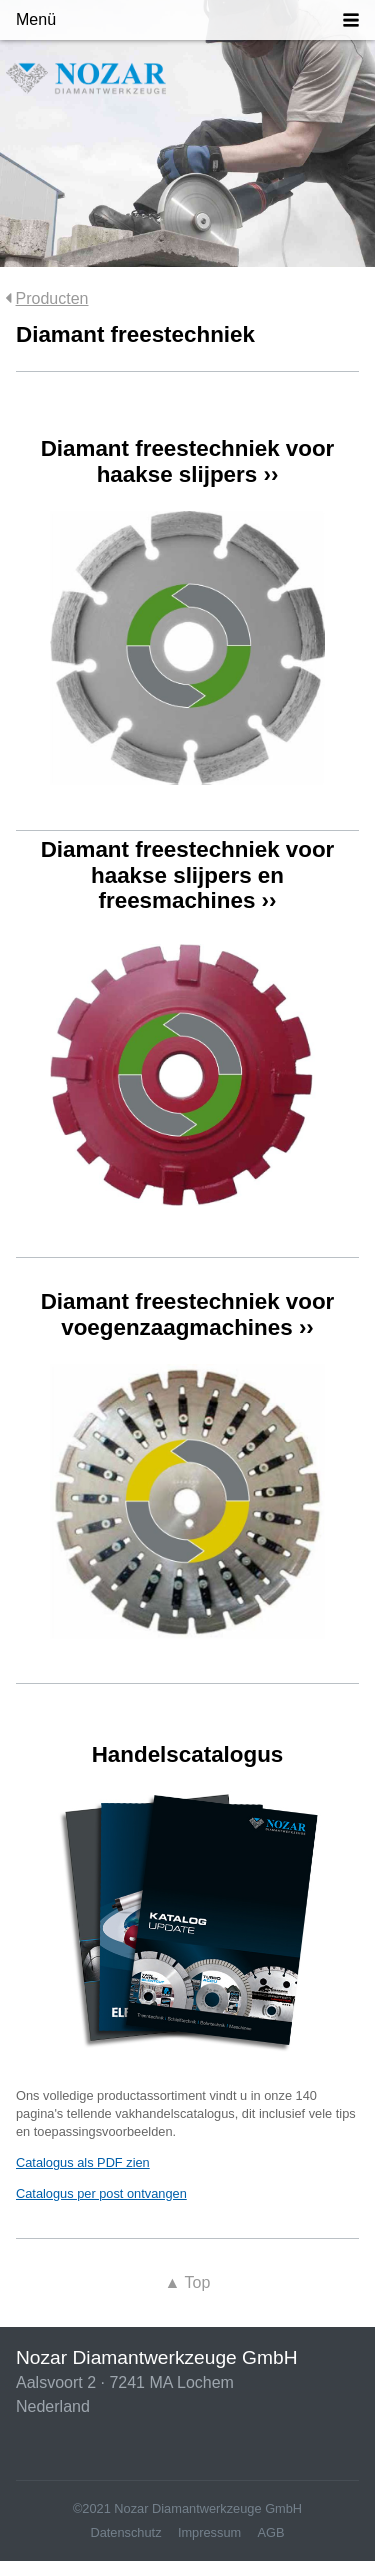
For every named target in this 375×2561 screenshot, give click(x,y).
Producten (52, 298)
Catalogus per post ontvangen (101, 2193)
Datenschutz (125, 2532)
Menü (36, 19)
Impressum (209, 2532)
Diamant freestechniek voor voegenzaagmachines (188, 1314)
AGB (271, 2532)
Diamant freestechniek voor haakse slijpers (188, 461)
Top (188, 2282)
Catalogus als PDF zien (83, 2162)
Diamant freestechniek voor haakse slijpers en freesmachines (188, 875)
